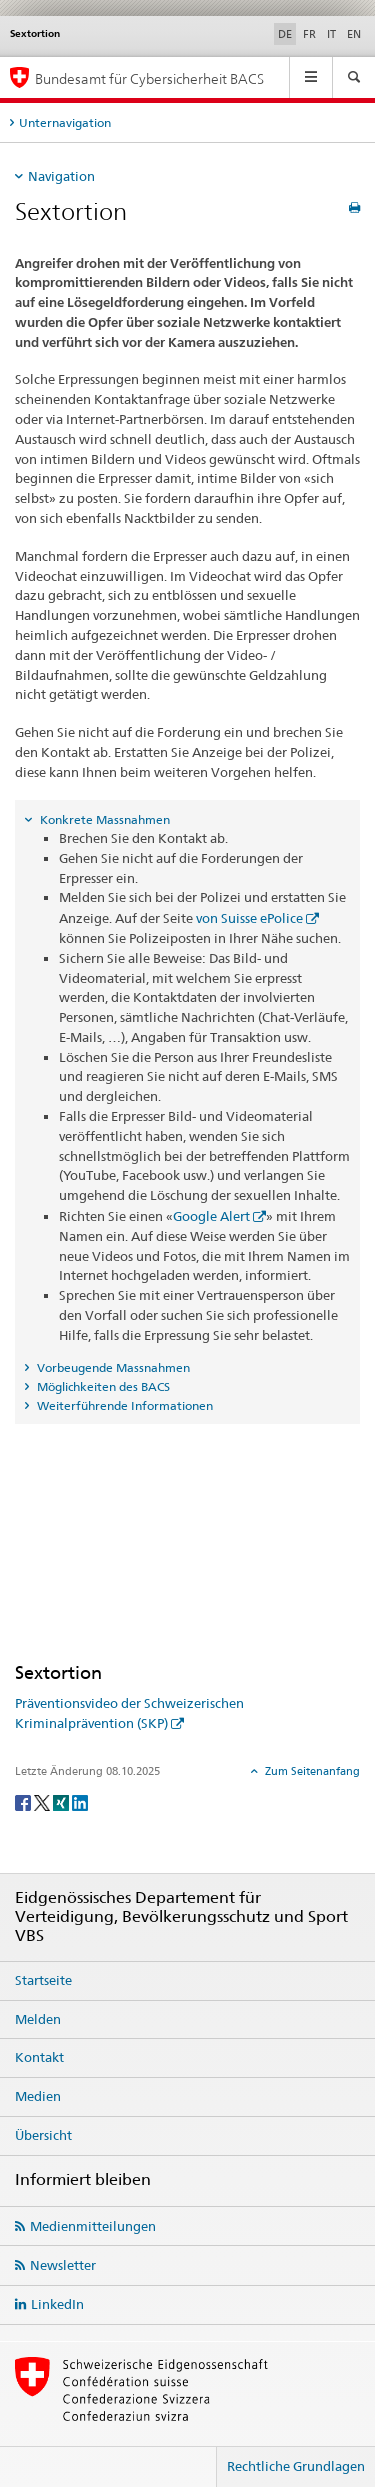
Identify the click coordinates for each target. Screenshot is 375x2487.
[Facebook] (24, 1801)
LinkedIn (57, 2304)
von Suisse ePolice (249, 918)
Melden (38, 2019)
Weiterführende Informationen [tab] (123, 1405)
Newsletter (63, 2265)
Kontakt (39, 2057)
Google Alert (211, 1216)
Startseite (43, 1980)
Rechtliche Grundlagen (296, 2466)
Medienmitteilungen (93, 2226)
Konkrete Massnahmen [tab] (103, 819)
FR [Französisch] (309, 34)
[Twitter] (43, 1801)
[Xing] (62, 1801)
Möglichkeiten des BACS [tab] (102, 1386)
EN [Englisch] (354, 34)
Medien (38, 2096)
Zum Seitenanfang (311, 1771)
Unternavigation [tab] (65, 122)
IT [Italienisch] (331, 34)
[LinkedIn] (80, 1801)
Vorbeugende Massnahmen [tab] (112, 1367)
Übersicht (43, 2135)
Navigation (61, 176)
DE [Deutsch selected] (285, 34)
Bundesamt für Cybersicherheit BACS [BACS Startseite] (149, 78)
